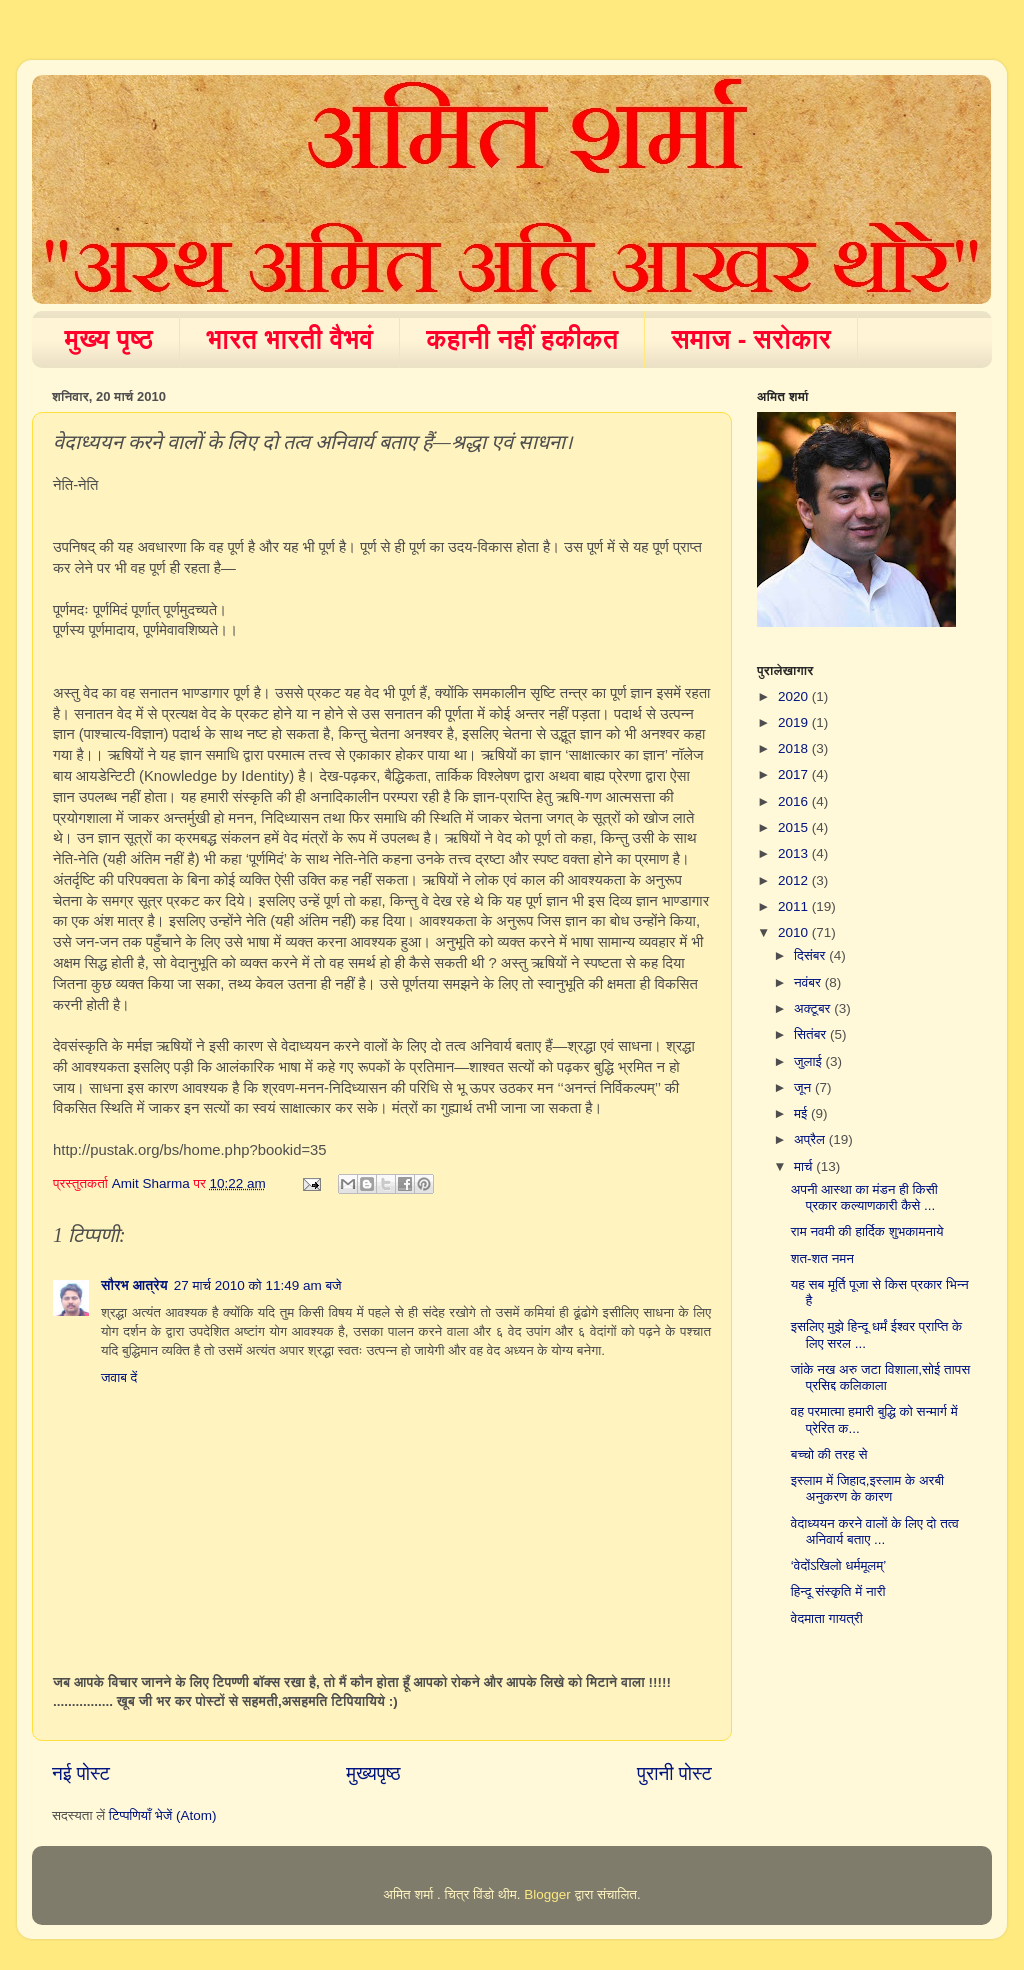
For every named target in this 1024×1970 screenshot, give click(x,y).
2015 (795, 827)
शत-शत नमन (822, 1258)
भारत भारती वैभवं (289, 339)
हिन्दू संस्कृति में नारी (838, 1591)
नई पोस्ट (81, 1773)
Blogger (547, 1894)
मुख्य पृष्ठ (109, 339)
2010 (795, 932)
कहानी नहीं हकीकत (522, 339)
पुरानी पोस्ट (674, 1773)
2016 (795, 801)
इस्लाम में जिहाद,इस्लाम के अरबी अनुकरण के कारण (867, 1488)
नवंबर (809, 982)
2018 (795, 748)
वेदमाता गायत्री (827, 1618)
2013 (795, 853)
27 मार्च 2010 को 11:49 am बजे (258, 1285)
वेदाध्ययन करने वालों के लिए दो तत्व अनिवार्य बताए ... (875, 1531)
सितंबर (812, 1034)
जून (804, 1087)
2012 (795, 880)
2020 (795, 696)
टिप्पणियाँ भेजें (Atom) (163, 1815)
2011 (795, 906)
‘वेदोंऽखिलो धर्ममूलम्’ (839, 1565)
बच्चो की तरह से (829, 1454)
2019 (795, 722)
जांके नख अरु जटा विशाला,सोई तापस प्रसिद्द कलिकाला (880, 1377)
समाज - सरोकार (751, 339)
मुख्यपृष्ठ (373, 1773)
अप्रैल (811, 1139)
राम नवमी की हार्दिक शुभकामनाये (867, 1231)
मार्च (805, 1166)
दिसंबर (811, 955)
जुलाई (809, 1061)
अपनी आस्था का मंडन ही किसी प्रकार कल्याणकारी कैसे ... (864, 1197)
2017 (795, 774)
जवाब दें (119, 1377)
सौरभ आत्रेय (134, 1285)
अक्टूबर (814, 1008)
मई (802, 1113)
